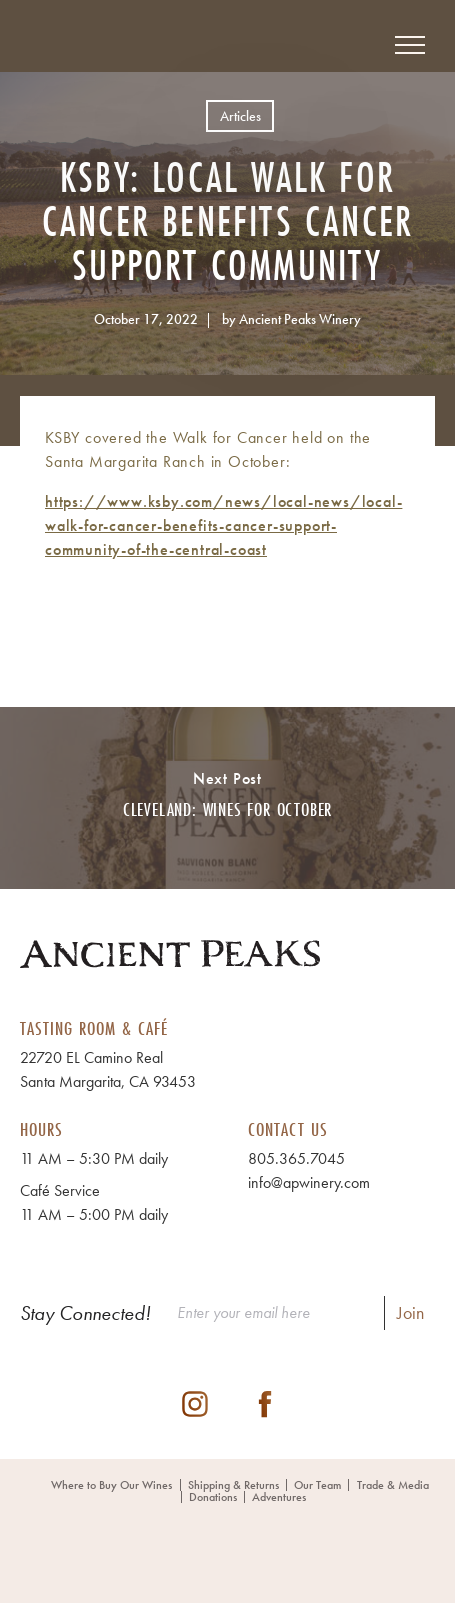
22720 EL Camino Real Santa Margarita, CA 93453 (108, 1069)
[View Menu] (410, 45)
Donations (213, 1497)
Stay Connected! (85, 1313)
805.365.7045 (296, 1158)
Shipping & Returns (233, 1485)
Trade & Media (393, 1485)
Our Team (317, 1485)
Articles (240, 116)
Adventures (279, 1497)
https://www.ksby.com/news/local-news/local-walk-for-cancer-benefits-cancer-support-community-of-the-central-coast (223, 525)
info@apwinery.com (309, 1182)
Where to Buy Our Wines (111, 1485)
